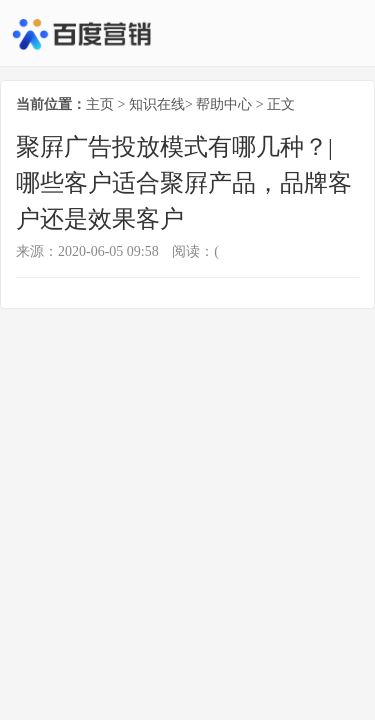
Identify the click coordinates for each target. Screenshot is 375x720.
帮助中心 (224, 104)
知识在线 (157, 104)
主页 (100, 104)
